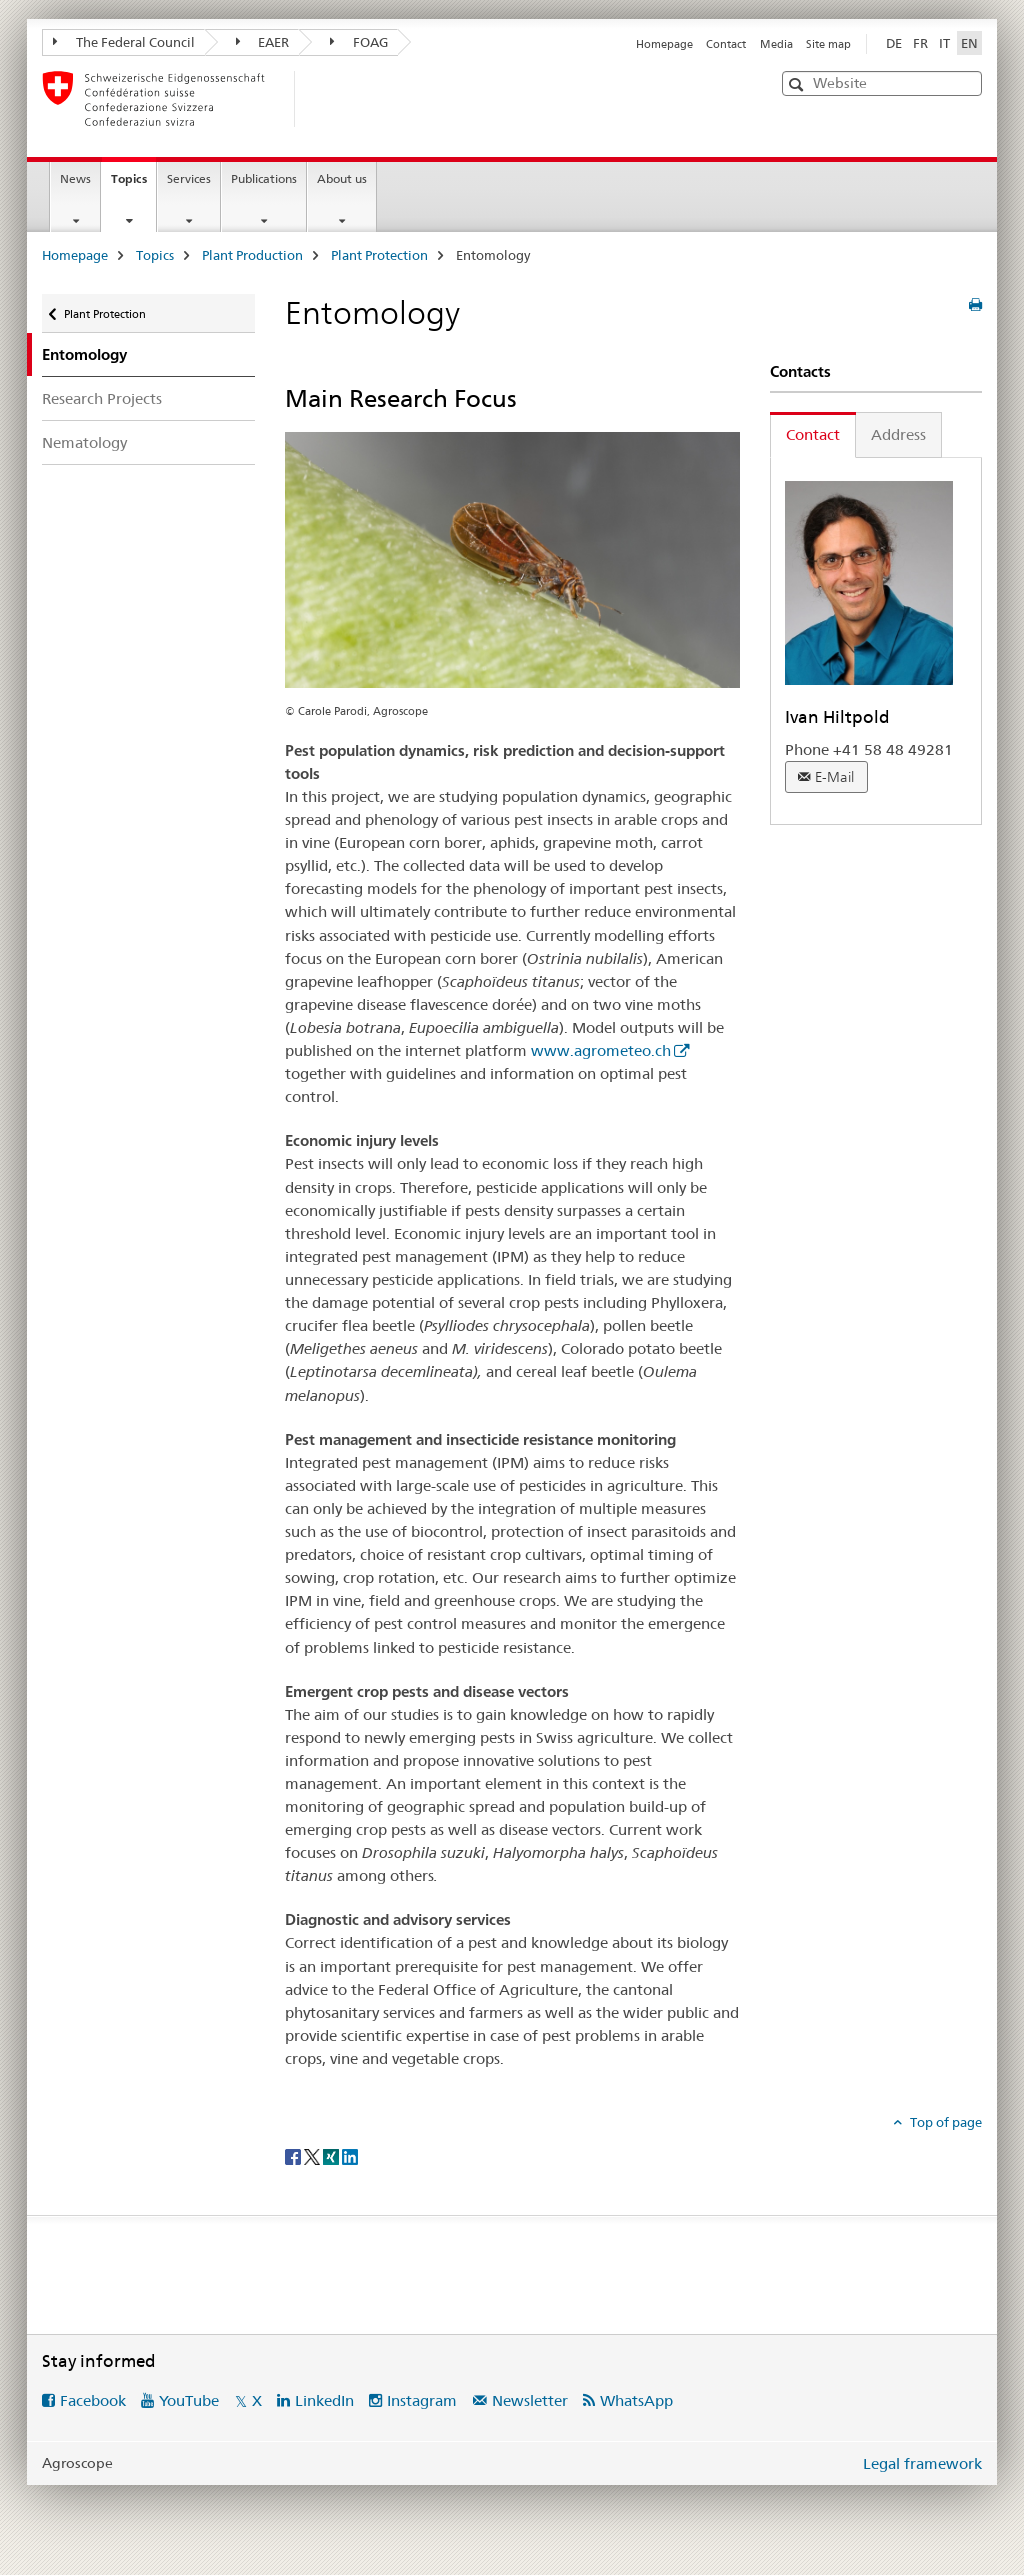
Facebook (93, 2400)
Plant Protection (379, 255)
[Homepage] (327, 99)
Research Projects (102, 398)
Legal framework (922, 2463)
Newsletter (530, 2400)
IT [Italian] (944, 43)
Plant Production (252, 255)
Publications (264, 178)
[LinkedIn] (350, 2155)
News (75, 178)
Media (776, 44)
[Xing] (332, 2155)
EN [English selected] (969, 43)
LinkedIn (324, 2400)
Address (898, 434)
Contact (726, 44)
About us (342, 178)
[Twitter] (313, 2155)
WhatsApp (636, 2400)
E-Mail (834, 777)
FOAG (359, 42)
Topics (133, 185)
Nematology (84, 442)
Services (189, 178)
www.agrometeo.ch (601, 1050)
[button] (798, 84)
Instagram (422, 2400)
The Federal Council (124, 42)
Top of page (944, 2122)
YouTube (189, 2400)
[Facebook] (294, 2155)
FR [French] (920, 43)
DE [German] (894, 43)
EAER (263, 42)
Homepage (664, 44)
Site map (828, 44)
